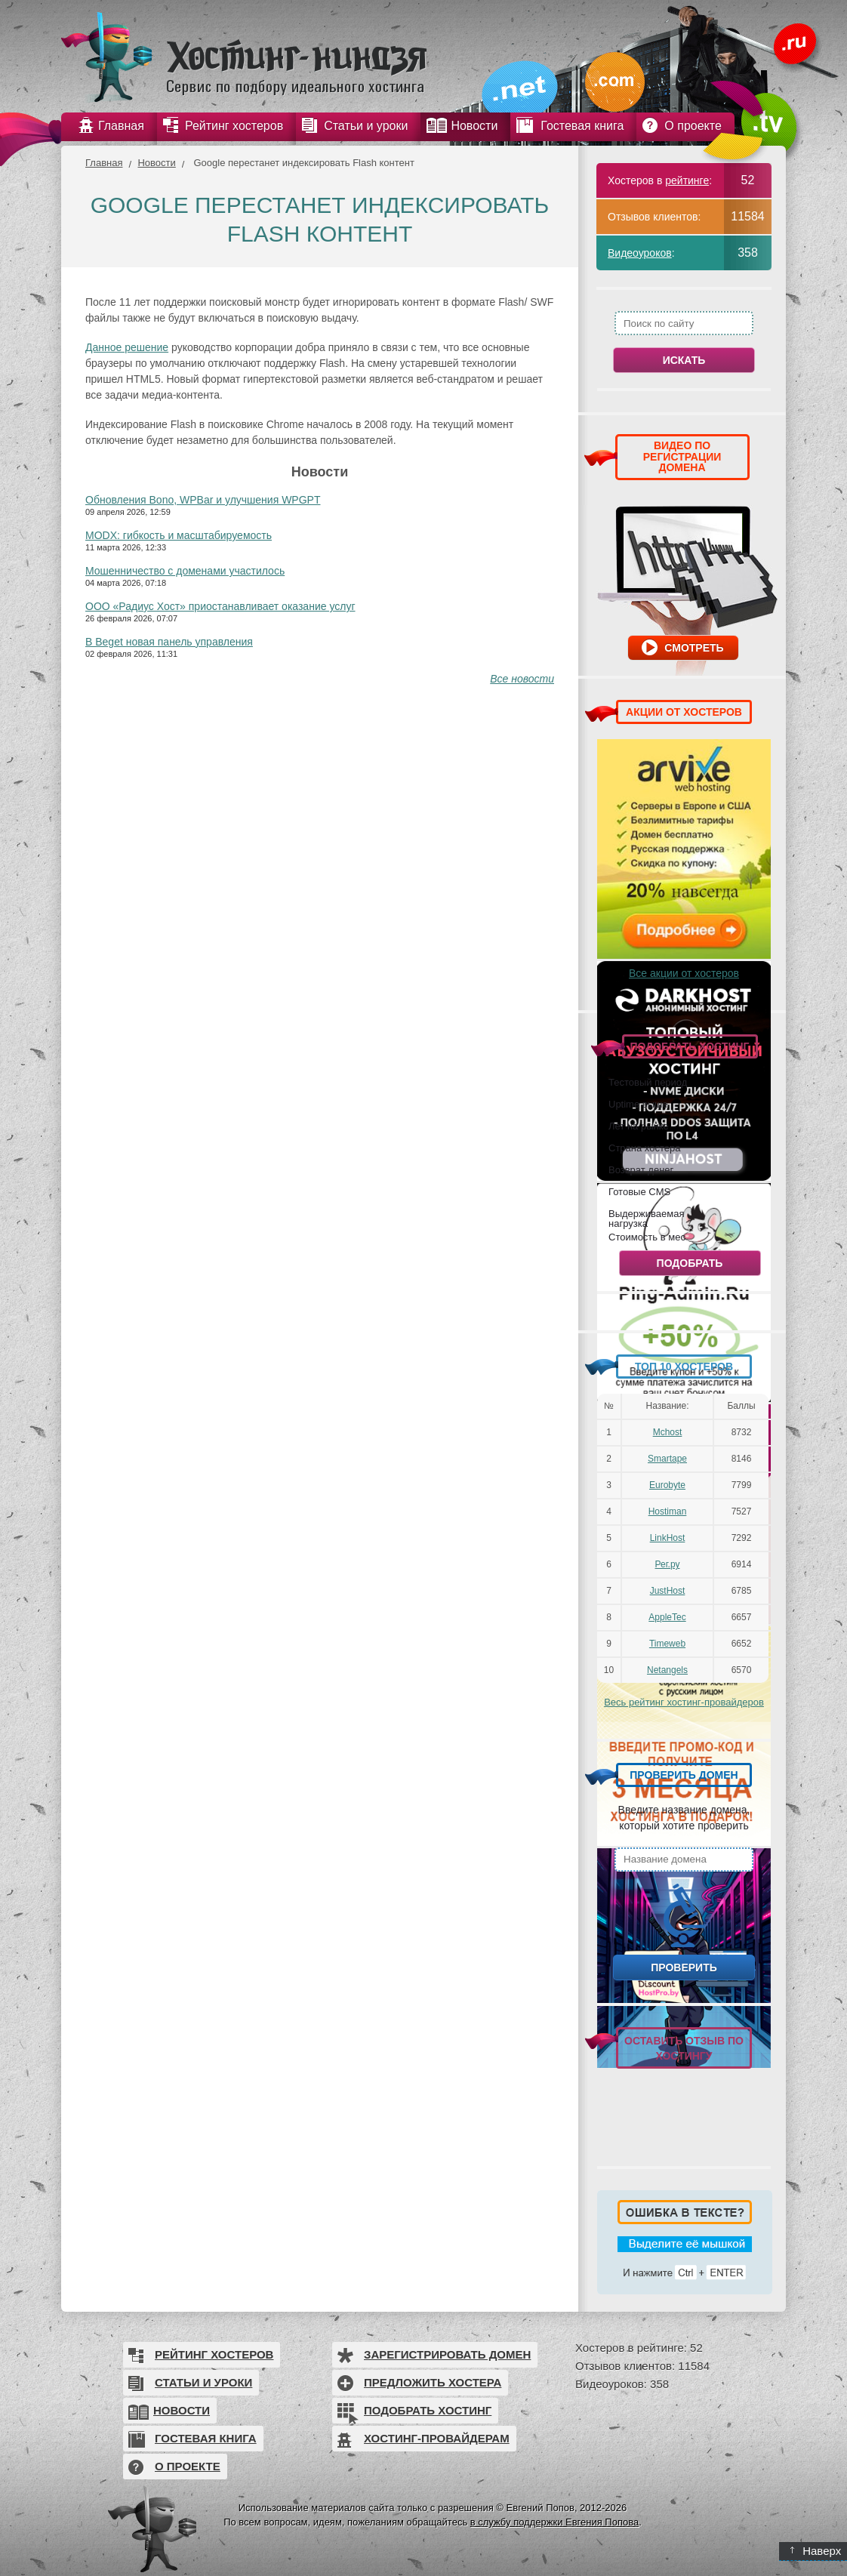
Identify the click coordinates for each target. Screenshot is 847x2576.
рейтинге (687, 180)
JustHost (667, 1590)
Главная (103, 162)
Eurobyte (667, 1485)
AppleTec (666, 1617)
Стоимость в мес (646, 1236)
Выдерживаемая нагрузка (646, 1218)
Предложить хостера (432, 2382)
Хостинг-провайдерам (437, 2438)
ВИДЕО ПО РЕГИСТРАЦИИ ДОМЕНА (682, 456)
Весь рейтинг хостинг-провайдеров (684, 1702)
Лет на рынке (638, 1125)
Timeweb (667, 1643)
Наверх (815, 2550)
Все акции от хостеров (684, 973)
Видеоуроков (640, 253)
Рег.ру (667, 1564)
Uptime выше (638, 1103)
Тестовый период (647, 1082)
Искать (684, 360)
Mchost (667, 1432)
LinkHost (667, 1538)
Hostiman (667, 1511)
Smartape (667, 1458)
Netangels (667, 1670)
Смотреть (693, 648)
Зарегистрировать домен (447, 2354)
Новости (156, 162)
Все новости (522, 679)
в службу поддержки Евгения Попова (554, 2522)
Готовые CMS (639, 1191)
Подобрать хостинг (427, 2410)
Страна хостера (644, 1147)
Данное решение (126, 347)
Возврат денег (640, 1169)
